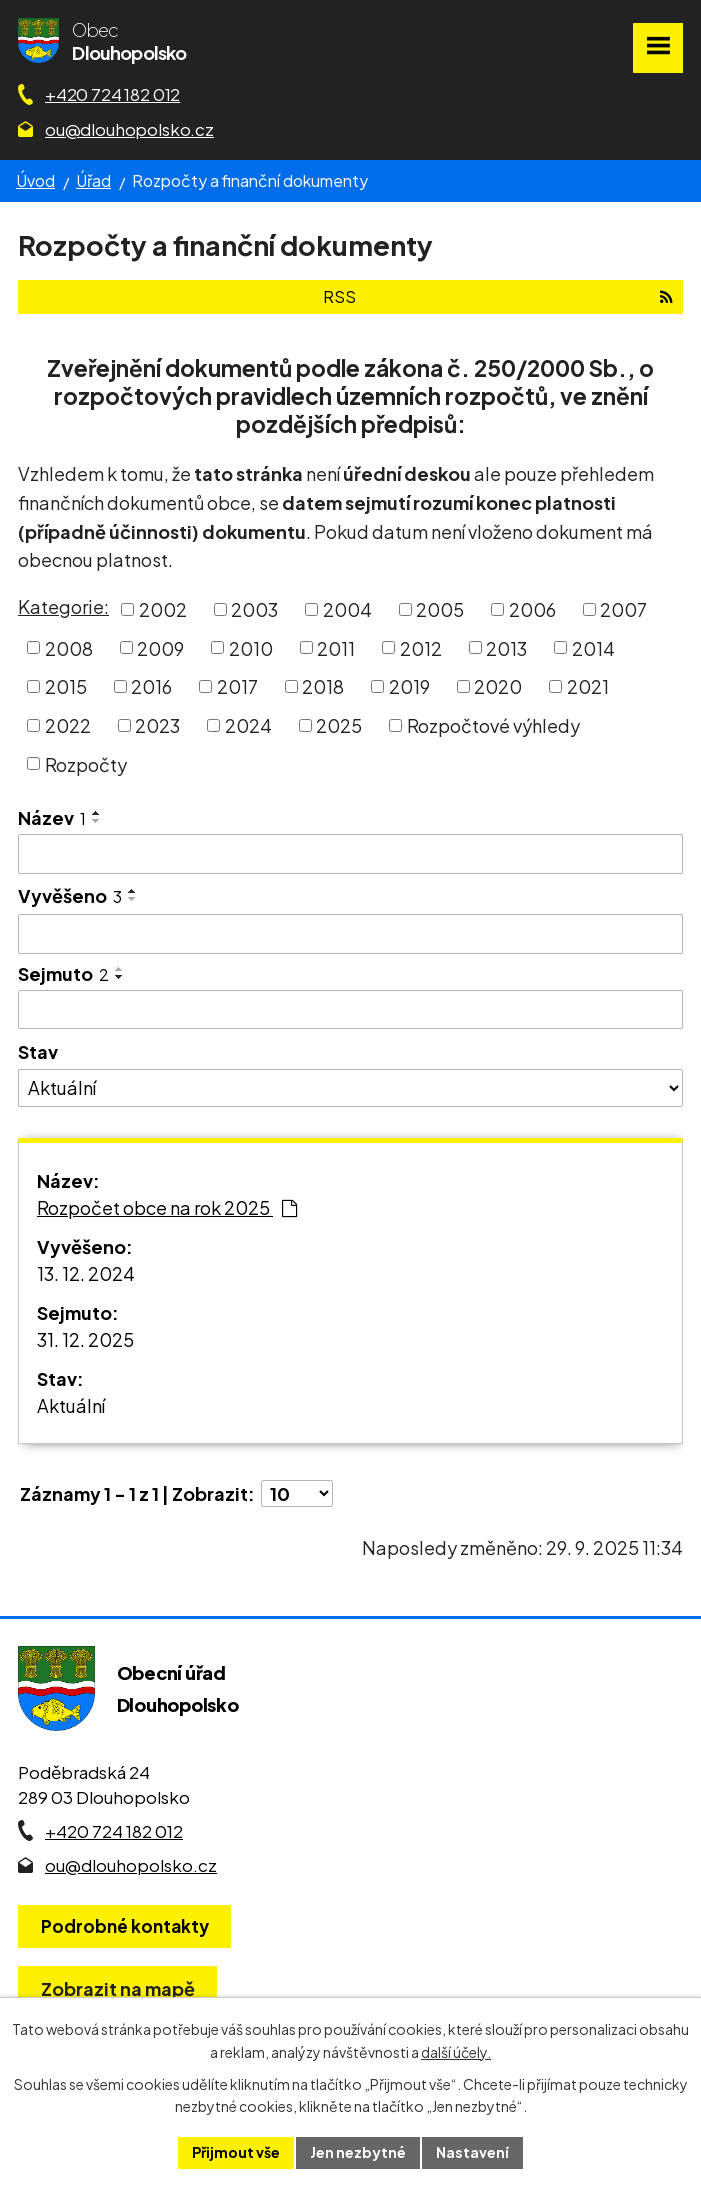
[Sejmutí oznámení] (350, 1010)
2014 (593, 647)
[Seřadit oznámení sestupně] (97, 821)
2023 (157, 725)
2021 (588, 686)
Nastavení (472, 2152)
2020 (498, 686)
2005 (440, 609)
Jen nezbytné (358, 2152)
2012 (421, 647)
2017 (237, 686)
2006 (532, 609)
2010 (251, 647)
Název (52, 817)
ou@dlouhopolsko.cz (129, 129)
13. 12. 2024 (86, 1273)
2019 (409, 686)
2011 (336, 647)
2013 (506, 647)
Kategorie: (63, 606)
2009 (160, 647)
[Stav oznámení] (350, 1088)
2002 (163, 609)
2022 (68, 725)
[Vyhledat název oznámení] (350, 854)
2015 (66, 686)
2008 (69, 647)
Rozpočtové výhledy (493, 725)
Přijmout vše (236, 2152)
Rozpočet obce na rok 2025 (167, 1207)
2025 (339, 725)
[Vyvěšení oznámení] (350, 934)
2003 (254, 609)
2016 (151, 686)
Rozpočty (86, 763)
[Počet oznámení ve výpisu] (297, 1493)
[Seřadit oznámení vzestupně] (97, 813)
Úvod (35, 180)
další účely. (456, 2052)
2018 (323, 686)
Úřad (93, 180)
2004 (347, 609)
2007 (623, 609)
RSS (498, 296)
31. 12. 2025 (85, 1339)
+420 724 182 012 (112, 94)
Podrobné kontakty (125, 1926)
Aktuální (71, 1405)
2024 (248, 725)
